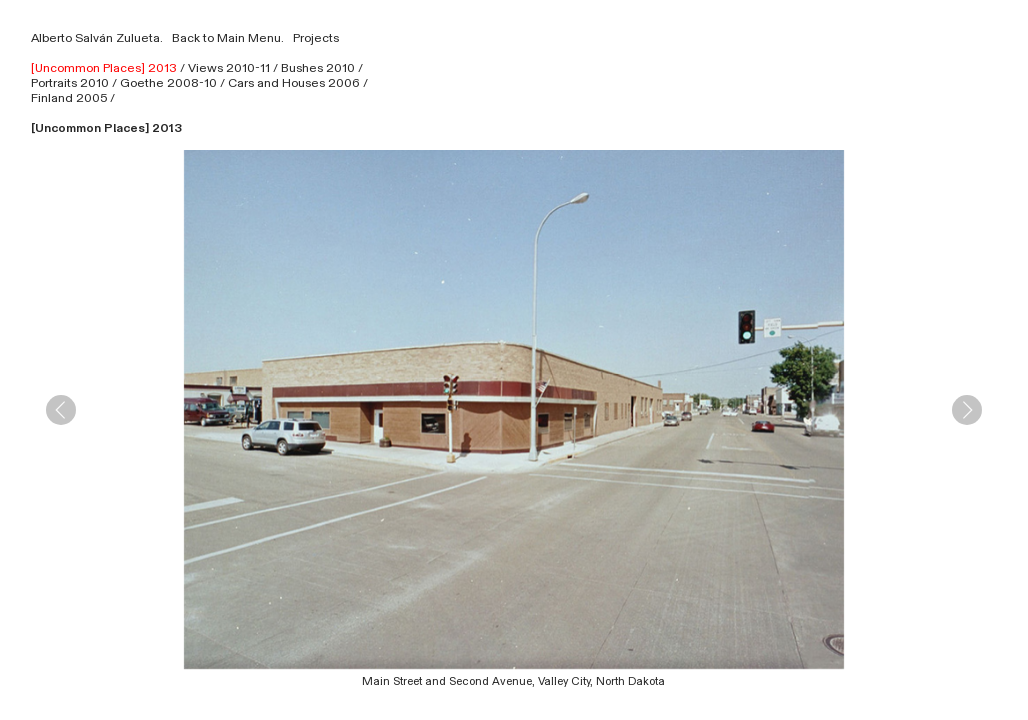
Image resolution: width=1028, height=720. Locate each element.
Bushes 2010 (318, 68)
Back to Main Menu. (225, 38)
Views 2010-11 (229, 68)
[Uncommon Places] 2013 (104, 68)
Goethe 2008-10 (168, 83)
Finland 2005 (69, 98)
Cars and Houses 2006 (294, 83)
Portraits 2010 (70, 83)
